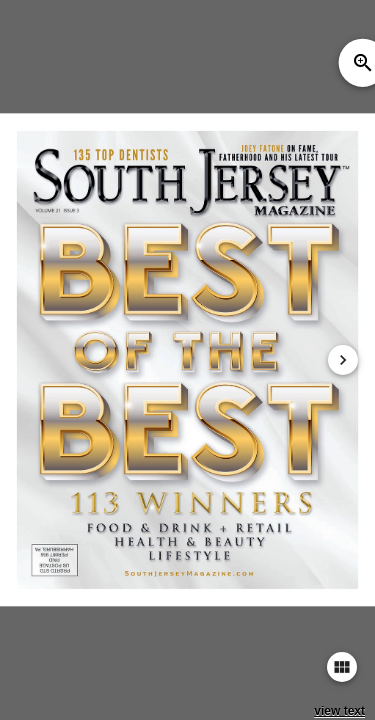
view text (339, 711)
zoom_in (363, 63)
